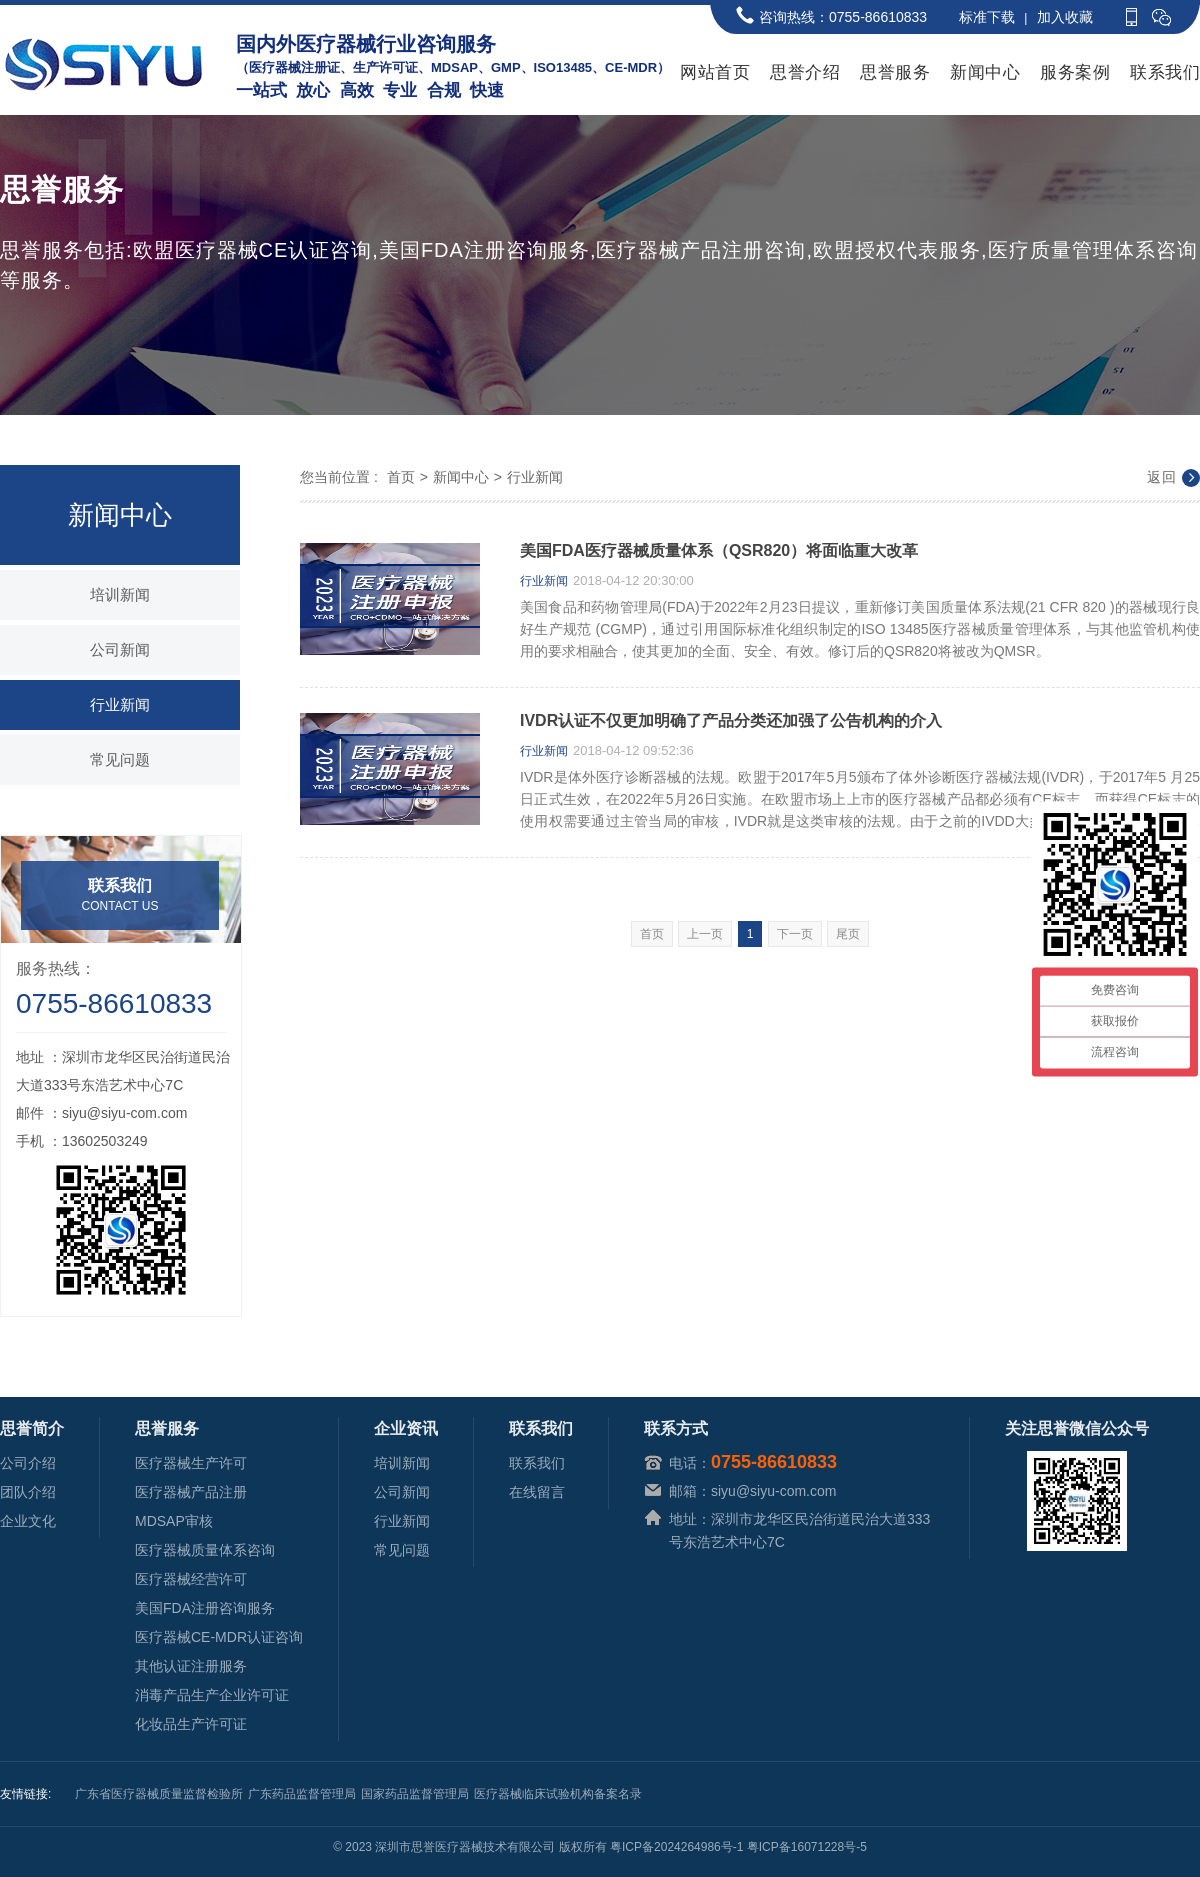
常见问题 (120, 759)
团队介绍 (28, 1492)
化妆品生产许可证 (191, 1724)
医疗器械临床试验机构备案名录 (558, 1794)
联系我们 (1165, 72)
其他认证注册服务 (191, 1666)
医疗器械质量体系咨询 (205, 1550)
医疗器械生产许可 (191, 1463)
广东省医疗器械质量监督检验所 (159, 1794)
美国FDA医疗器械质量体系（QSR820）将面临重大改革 (719, 551)
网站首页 (715, 72)
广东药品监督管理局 (302, 1794)
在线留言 (537, 1492)
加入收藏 (1065, 17)
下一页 (795, 934)
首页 (401, 477)
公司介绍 (28, 1463)
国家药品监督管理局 (415, 1794)
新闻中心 (985, 72)
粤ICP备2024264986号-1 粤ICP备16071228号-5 (738, 1847)
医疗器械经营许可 (191, 1579)
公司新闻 (120, 649)
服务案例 (1075, 72)
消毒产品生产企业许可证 (212, 1695)
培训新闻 (120, 594)
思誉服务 (895, 72)
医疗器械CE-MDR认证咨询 (219, 1637)
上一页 (705, 934)
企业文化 (28, 1521)
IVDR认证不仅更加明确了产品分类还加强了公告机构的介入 (731, 721)
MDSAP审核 (174, 1521)
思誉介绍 (805, 72)
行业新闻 (120, 704)
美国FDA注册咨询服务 (205, 1608)
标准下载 (987, 17)
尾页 (848, 934)
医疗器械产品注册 (191, 1492)
